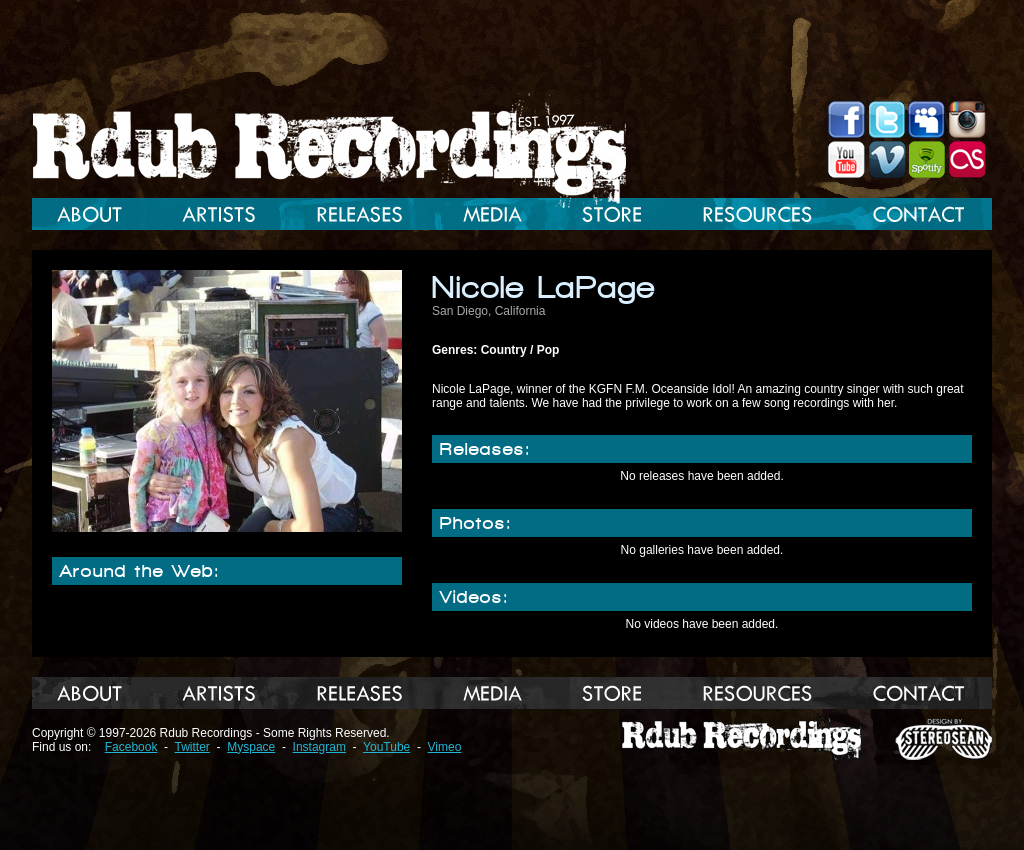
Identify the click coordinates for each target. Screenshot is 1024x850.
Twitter (192, 747)
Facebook (131, 747)
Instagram (319, 747)
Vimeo (445, 747)
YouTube (386, 747)
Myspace (251, 747)
